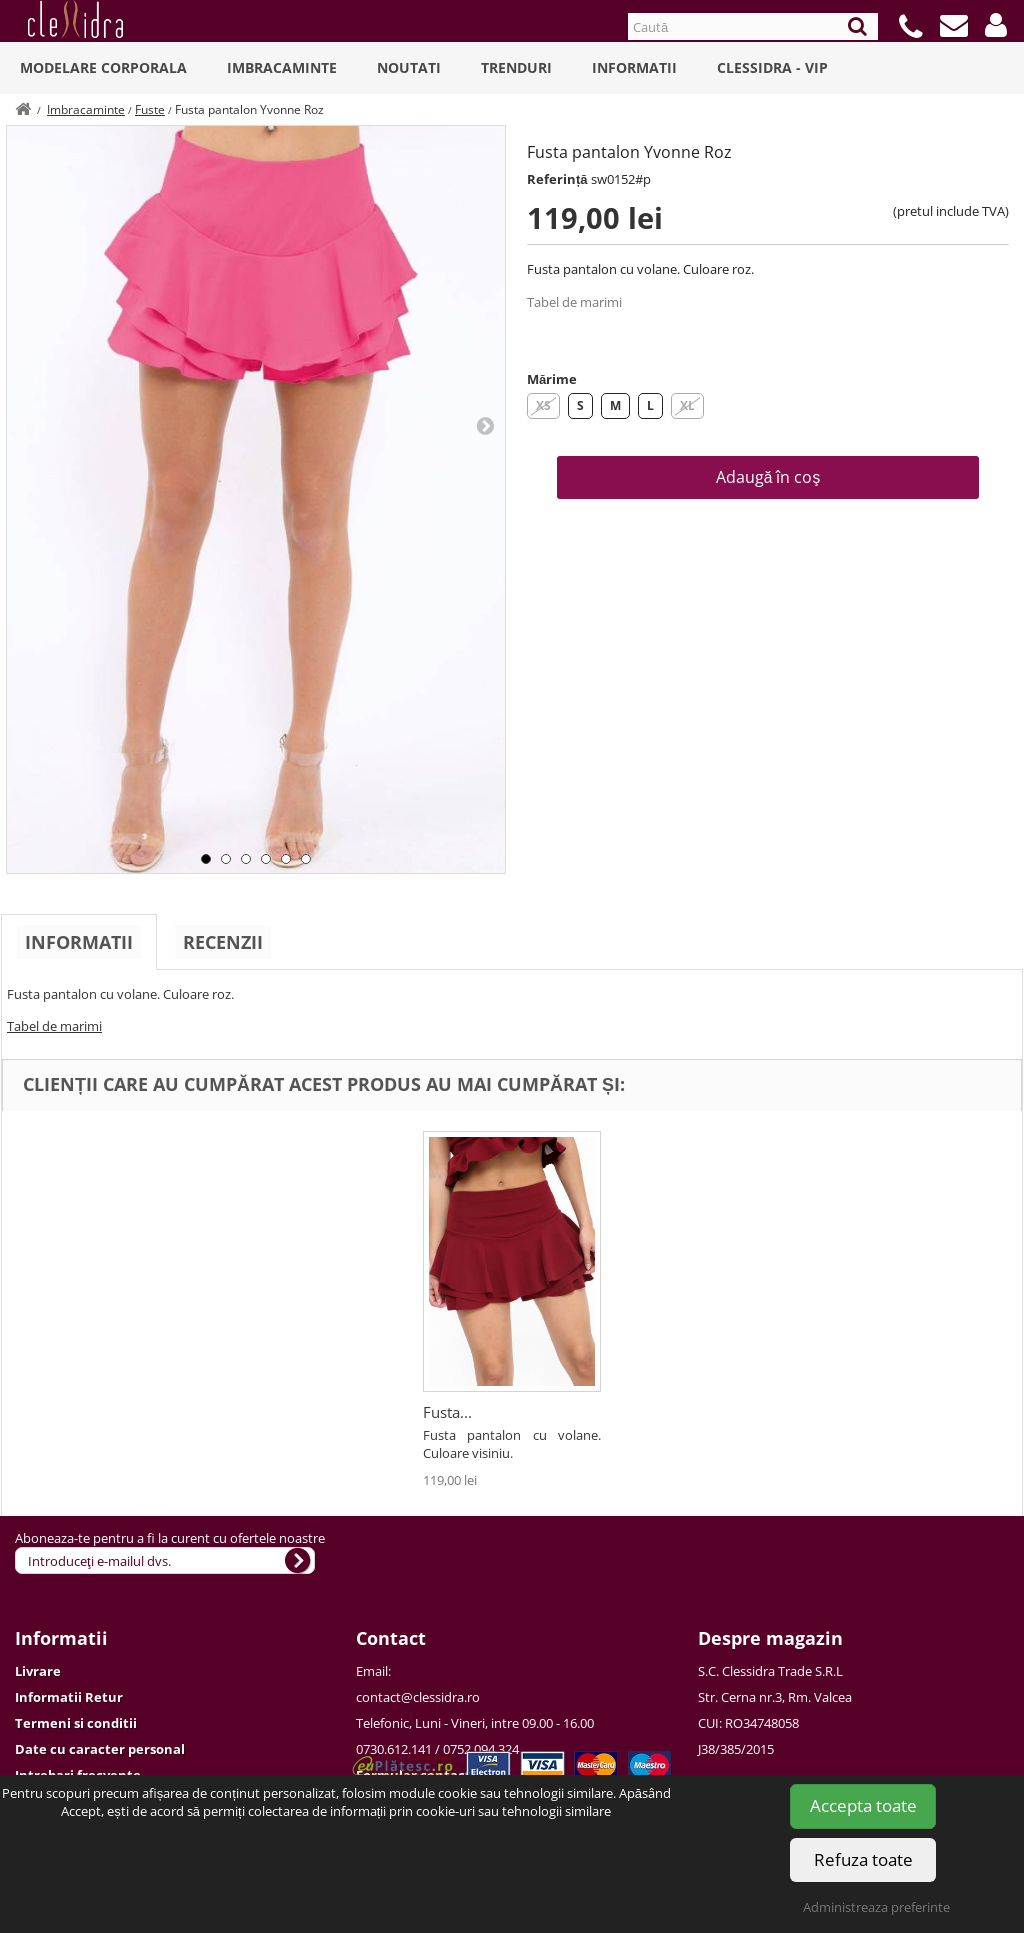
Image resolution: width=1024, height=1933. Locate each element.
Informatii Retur (69, 1697)
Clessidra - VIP (772, 67)
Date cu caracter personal (100, 1749)
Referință (557, 179)
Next (485, 425)
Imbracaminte (282, 67)
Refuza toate (863, 1859)
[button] (996, 25)
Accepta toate (863, 1805)
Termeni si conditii (76, 1723)
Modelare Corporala (103, 67)
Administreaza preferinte (876, 1907)
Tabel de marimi (574, 302)
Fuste (150, 109)
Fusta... (447, 1412)
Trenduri (516, 67)
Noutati (409, 67)
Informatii (634, 67)
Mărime (552, 379)
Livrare (38, 1671)
